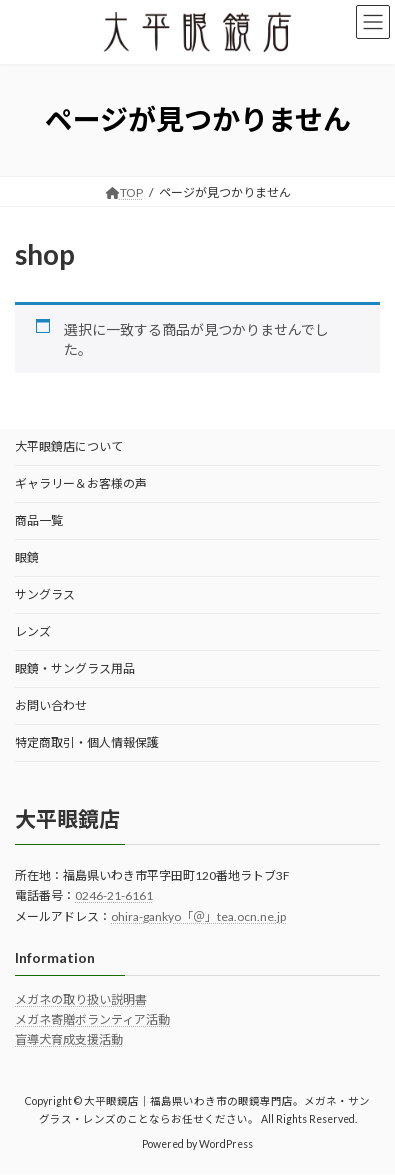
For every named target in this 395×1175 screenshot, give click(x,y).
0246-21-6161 (114, 895)
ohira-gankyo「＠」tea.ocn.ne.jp (198, 916)
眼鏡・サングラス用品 (75, 668)
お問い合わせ (51, 705)
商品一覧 (39, 520)
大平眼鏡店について (69, 446)
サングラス (45, 594)
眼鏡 (27, 557)
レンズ (33, 631)
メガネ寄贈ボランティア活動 (92, 1019)
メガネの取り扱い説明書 (81, 999)
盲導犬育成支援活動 (69, 1040)
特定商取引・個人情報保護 (87, 742)
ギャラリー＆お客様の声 (81, 483)
